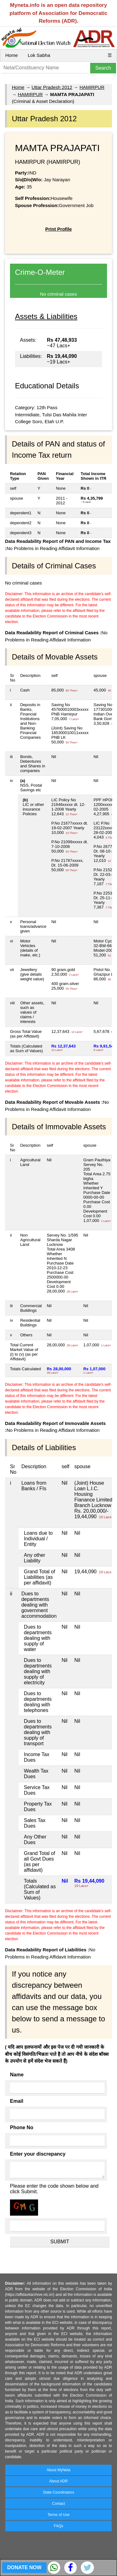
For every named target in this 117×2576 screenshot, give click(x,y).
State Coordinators (58, 2492)
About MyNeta (58, 2470)
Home (11, 55)
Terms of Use (58, 2515)
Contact (58, 2503)
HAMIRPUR (92, 87)
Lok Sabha (39, 55)
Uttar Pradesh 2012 (52, 87)
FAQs (58, 2526)
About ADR (58, 2481)
